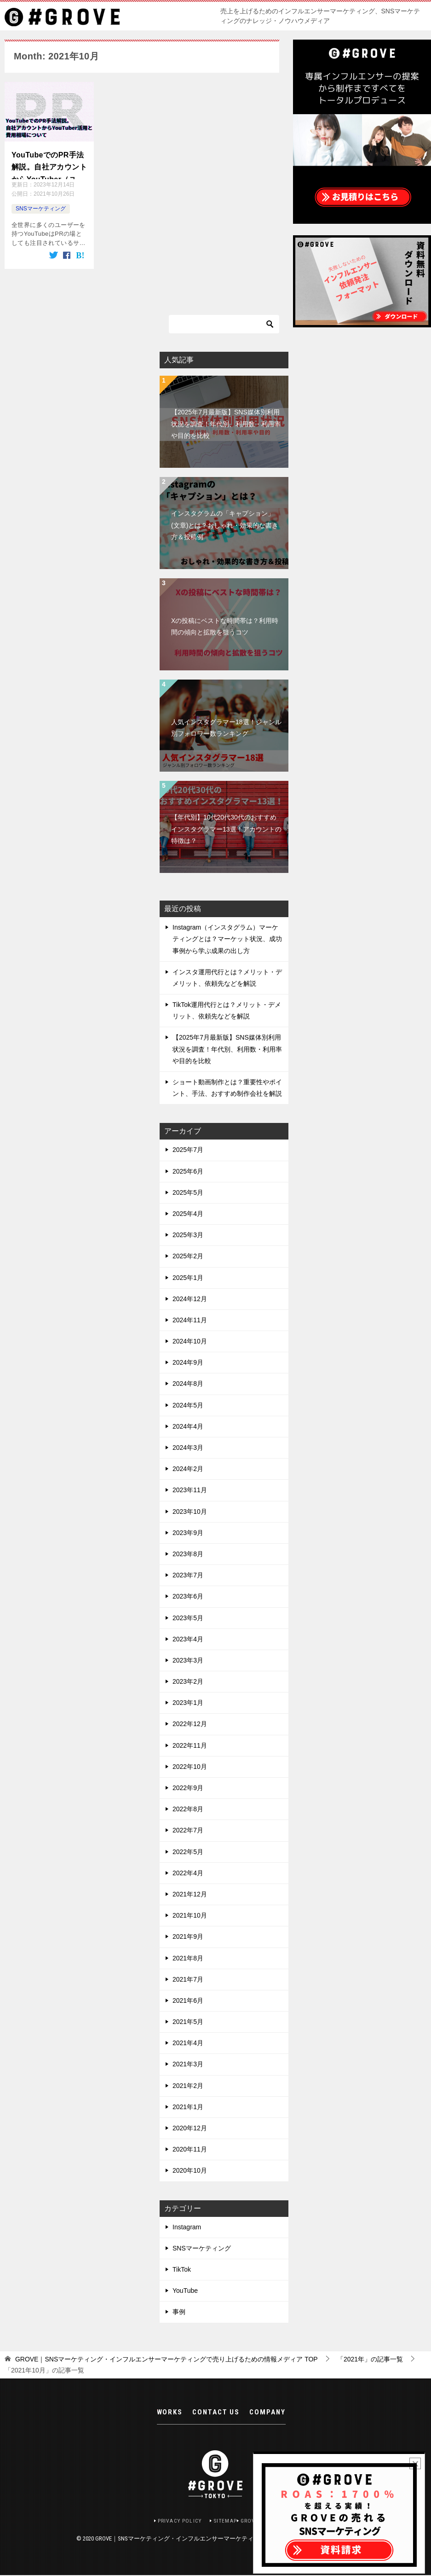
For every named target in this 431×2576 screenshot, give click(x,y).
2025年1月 (187, 1276)
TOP (166, 2358)
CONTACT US (216, 2415)
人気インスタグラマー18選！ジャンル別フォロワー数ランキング (226, 726)
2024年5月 (187, 1404)
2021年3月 (187, 2063)
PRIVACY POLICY (176, 2520)
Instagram (186, 2226)
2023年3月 (187, 1659)
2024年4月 (187, 1425)
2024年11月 (189, 1319)
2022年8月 (187, 1808)
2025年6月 (187, 1170)
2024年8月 (187, 1383)
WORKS (170, 2415)
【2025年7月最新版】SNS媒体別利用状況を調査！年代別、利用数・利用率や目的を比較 (226, 423)
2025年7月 (187, 1149)
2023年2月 (187, 1681)
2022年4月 (187, 1872)
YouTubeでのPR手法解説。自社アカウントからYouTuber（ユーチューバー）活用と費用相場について (49, 165)
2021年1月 (187, 2106)
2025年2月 (187, 1255)
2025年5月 (187, 1191)
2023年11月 (189, 1489)
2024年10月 (189, 1340)
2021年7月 (187, 1978)
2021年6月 (187, 1999)
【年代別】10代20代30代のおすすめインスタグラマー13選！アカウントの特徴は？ (226, 828)
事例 (178, 2311)
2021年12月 (189, 1893)
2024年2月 (187, 1468)
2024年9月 (187, 1362)
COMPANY (267, 2415)
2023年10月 (189, 1510)
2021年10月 (189, 1915)
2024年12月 (189, 1298)
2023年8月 (187, 1553)
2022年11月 (189, 1744)
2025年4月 (187, 1212)
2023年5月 (187, 1617)
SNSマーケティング (41, 208)
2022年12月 (189, 1723)
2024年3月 (187, 1446)
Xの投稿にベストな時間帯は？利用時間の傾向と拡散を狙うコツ (224, 625)
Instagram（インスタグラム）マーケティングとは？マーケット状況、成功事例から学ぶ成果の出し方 (227, 938)
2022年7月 (187, 1829)
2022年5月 (187, 1851)
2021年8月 (187, 1957)
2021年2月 (187, 2084)
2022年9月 (187, 1787)
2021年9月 (187, 1936)
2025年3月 (187, 1234)
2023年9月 (187, 1531)
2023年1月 (187, 1702)
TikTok (181, 2268)
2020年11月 (189, 2148)
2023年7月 (187, 1574)
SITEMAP (226, 2520)
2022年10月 (189, 1765)
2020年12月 (189, 2127)
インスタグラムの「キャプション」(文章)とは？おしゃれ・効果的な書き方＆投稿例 (224, 524)
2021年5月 (187, 2021)
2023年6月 (187, 1595)
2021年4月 (187, 2042)
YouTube (185, 2290)
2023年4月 (187, 1638)
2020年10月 (189, 2170)
